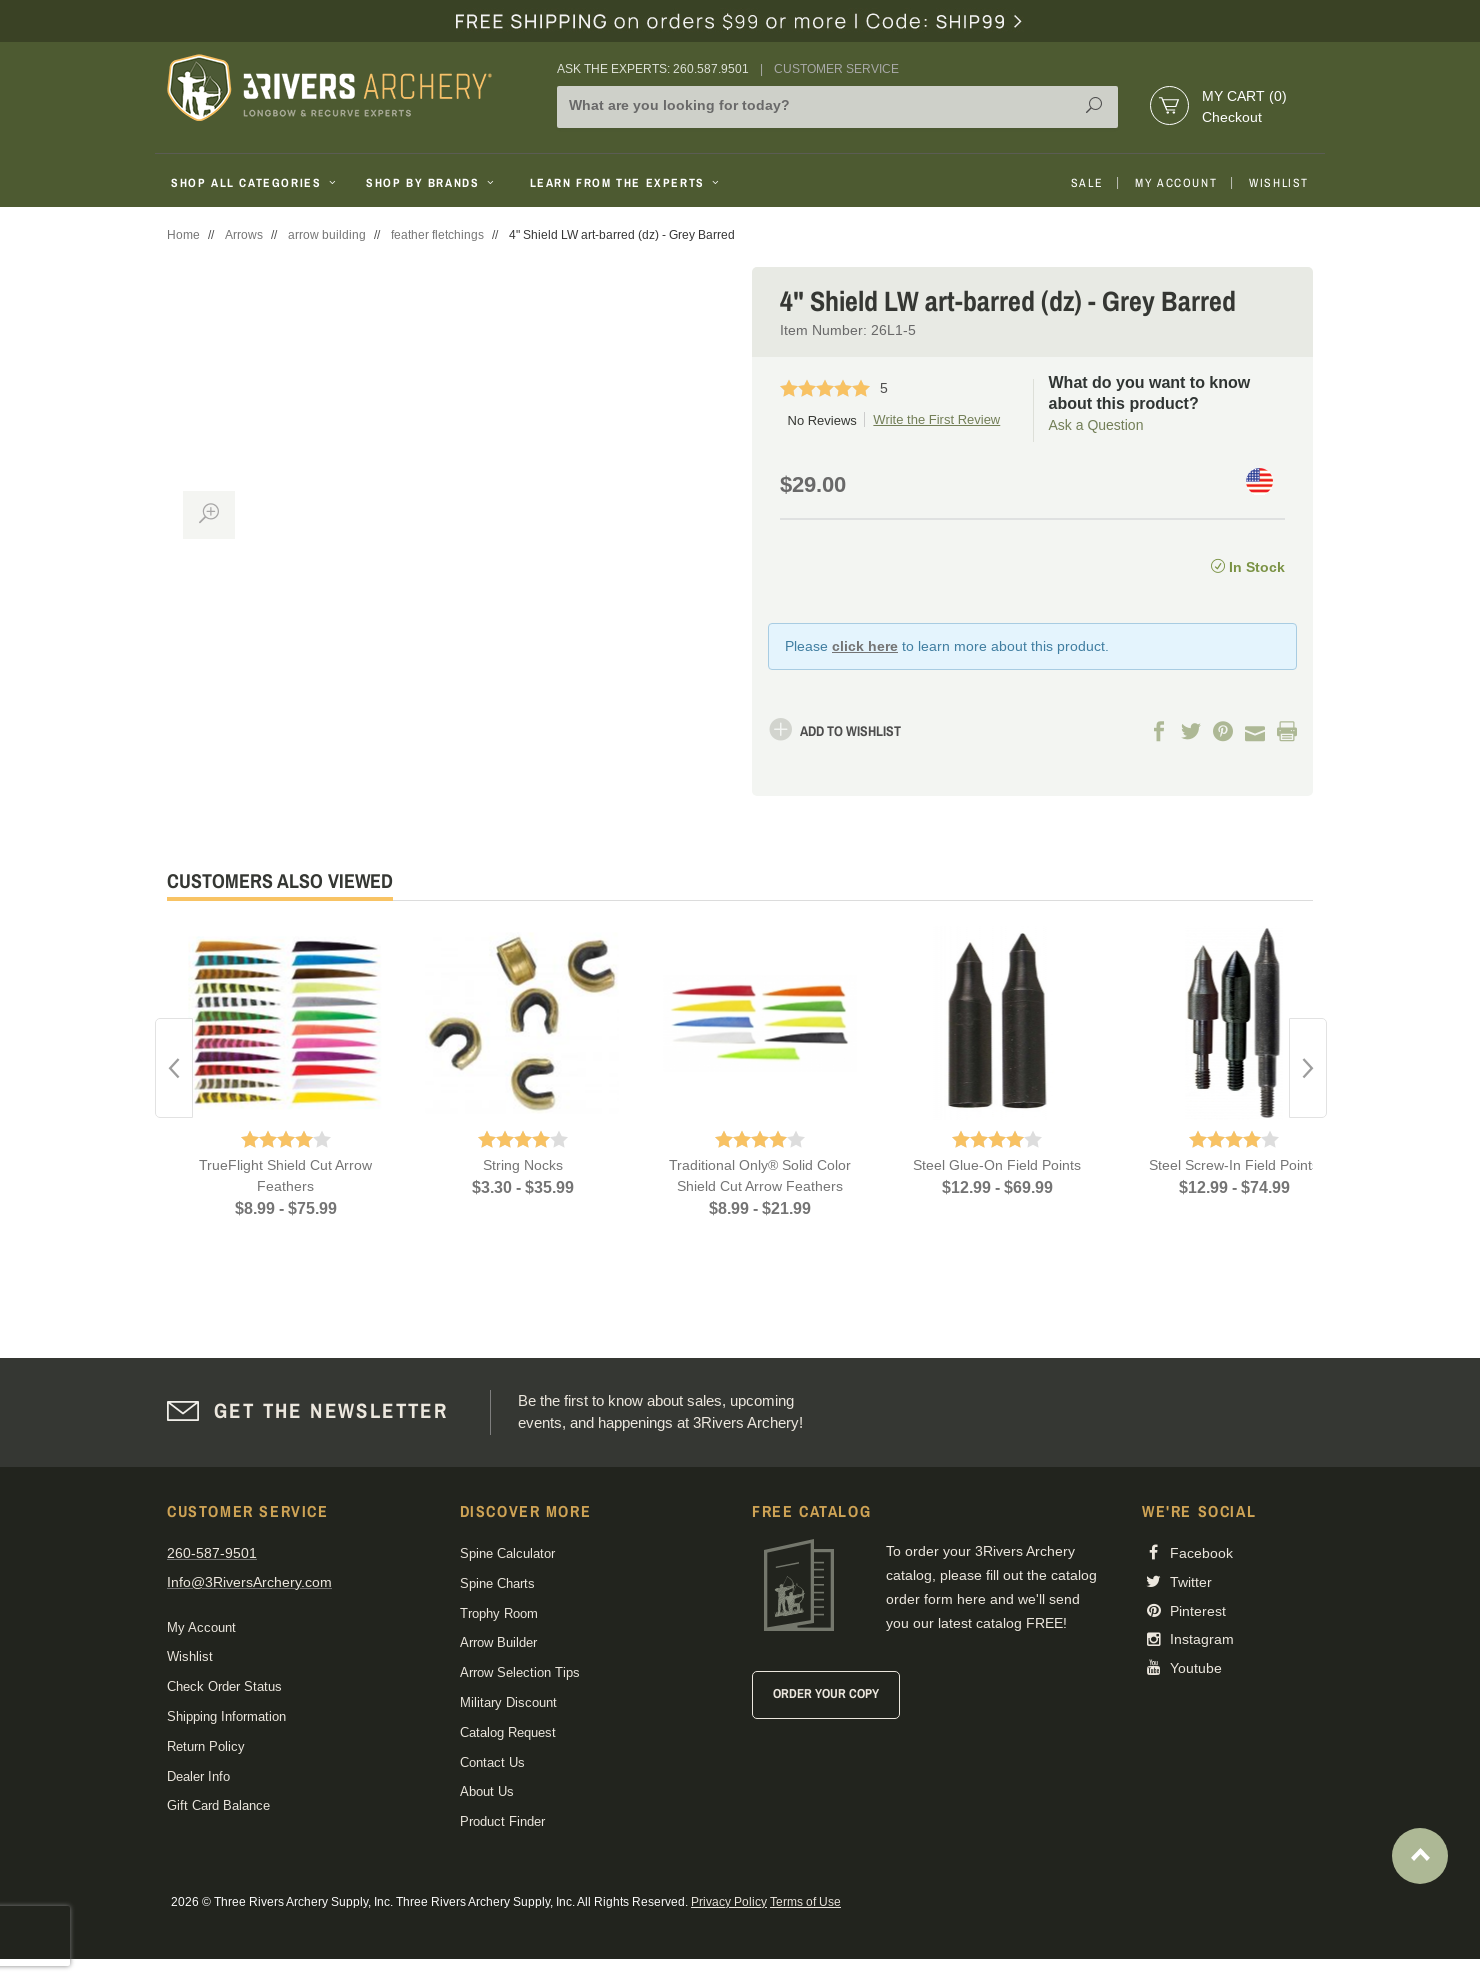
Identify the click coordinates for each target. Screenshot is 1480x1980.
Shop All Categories (255, 183)
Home (183, 235)
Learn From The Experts (626, 183)
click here (865, 646)
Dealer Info (198, 1776)
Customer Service (836, 69)
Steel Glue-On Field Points (997, 1165)
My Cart (1244, 96)
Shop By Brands (432, 183)
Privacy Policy (729, 1902)
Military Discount (508, 1702)
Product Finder (502, 1821)
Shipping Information (226, 1716)
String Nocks (523, 1165)
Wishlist (1279, 183)
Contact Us (492, 1762)
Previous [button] (174, 1068)
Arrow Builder (498, 1642)
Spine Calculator (507, 1553)
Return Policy (206, 1746)
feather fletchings (437, 235)
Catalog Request (508, 1732)
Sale (1087, 183)
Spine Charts (497, 1583)
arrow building (327, 235)
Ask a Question (1096, 425)
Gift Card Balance (218, 1805)
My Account (1176, 183)
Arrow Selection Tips (520, 1672)
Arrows (244, 235)
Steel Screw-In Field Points (1234, 1165)
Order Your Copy (826, 1693)
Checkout (1232, 117)
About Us (487, 1791)
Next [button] (1308, 1068)
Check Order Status (224, 1686)
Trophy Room (499, 1613)
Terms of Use (805, 1902)
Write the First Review (936, 419)
